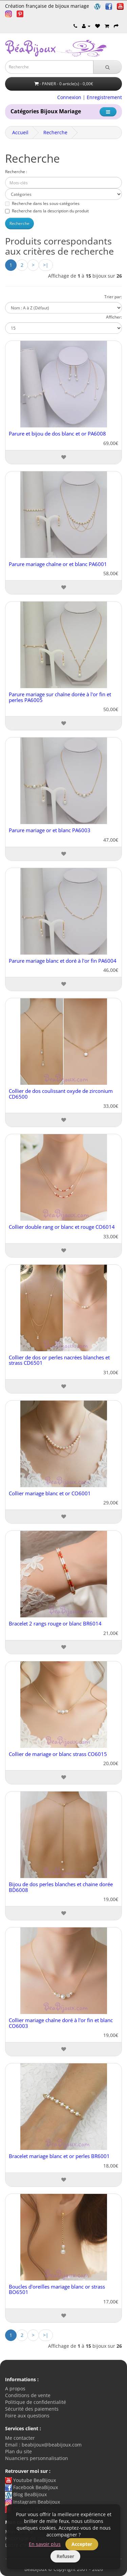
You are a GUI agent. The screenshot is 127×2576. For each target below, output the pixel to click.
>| (45, 265)
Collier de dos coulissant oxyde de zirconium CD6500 (61, 1093)
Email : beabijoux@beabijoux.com (43, 2444)
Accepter (81, 2544)
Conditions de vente (27, 2395)
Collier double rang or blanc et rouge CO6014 (62, 1226)
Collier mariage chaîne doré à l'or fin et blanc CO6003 (61, 2023)
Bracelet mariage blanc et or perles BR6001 (59, 2156)
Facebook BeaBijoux (31, 2487)
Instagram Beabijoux (32, 2502)
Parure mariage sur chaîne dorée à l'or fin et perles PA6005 (60, 697)
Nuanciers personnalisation (36, 2458)
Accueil (20, 132)
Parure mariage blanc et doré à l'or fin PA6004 (63, 960)
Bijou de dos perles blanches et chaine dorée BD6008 (61, 1887)
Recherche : (16, 171)
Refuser (65, 2556)
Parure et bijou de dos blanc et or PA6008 (57, 433)
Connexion (69, 97)
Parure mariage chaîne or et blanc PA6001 (58, 564)
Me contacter (20, 2438)
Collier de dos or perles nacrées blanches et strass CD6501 (59, 1360)
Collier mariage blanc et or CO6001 (50, 1493)
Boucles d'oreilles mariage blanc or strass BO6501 (57, 2289)
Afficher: (114, 317)
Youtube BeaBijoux (30, 2480)
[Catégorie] (108, 111)
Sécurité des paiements (32, 2409)
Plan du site (18, 2451)
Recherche (55, 132)
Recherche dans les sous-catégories (42, 203)
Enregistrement (104, 97)
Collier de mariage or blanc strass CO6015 (58, 1754)
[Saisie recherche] (49, 67)
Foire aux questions (27, 2415)
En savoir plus (45, 2544)
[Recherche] (107, 67)
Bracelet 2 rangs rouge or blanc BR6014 (55, 1623)
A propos (15, 2388)
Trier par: (113, 297)
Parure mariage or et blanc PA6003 (49, 830)
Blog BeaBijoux (26, 2494)
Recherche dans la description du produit (47, 211)
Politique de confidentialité (35, 2402)
